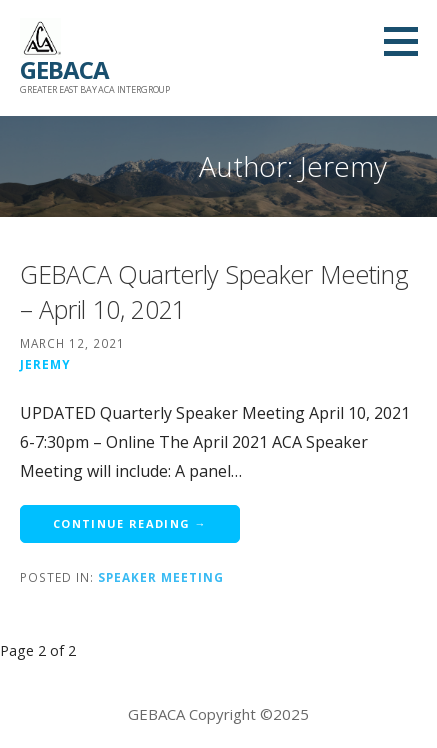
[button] (408, 41)
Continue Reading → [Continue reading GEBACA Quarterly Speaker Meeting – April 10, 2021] (130, 523)
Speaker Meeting (161, 577)
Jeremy (45, 364)
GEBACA (64, 69)
